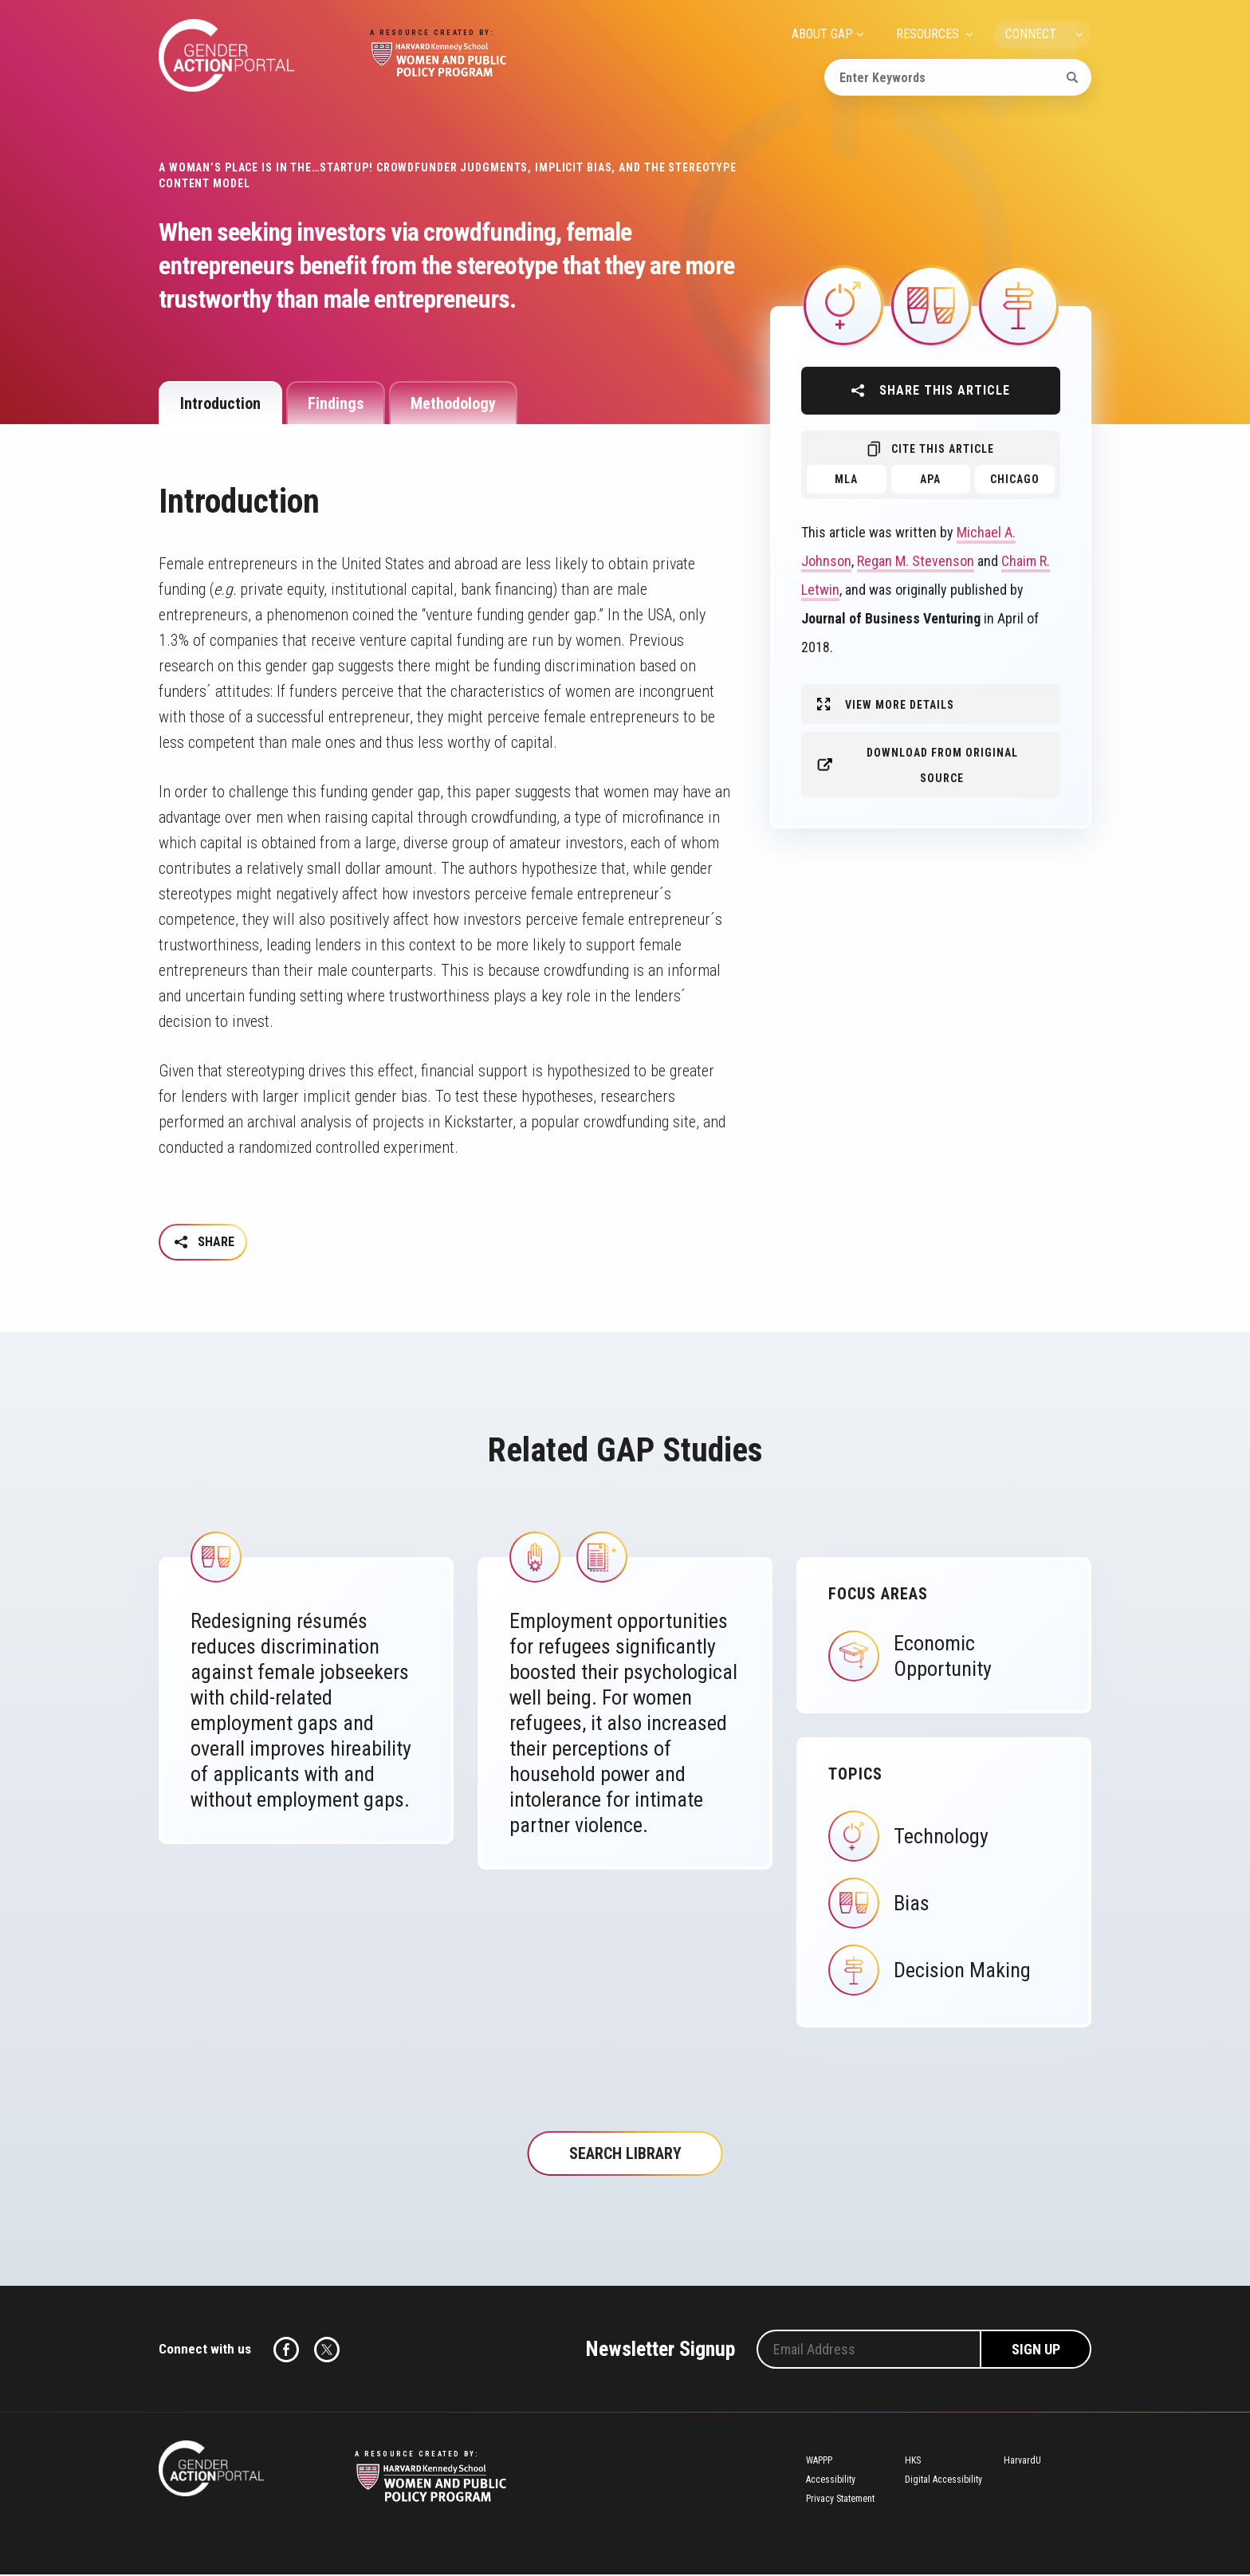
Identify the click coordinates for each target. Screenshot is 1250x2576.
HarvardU (1022, 2462)
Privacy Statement (840, 2500)
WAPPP (819, 2462)
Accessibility (830, 2481)
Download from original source (942, 765)
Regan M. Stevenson (915, 561)
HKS (913, 2462)
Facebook (286, 2351)
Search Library (625, 2155)
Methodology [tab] (453, 403)
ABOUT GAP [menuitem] (822, 33)
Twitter (327, 2351)
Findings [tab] (336, 403)
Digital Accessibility (943, 2481)
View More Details (899, 704)
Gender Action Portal (226, 55)
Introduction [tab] (220, 403)
